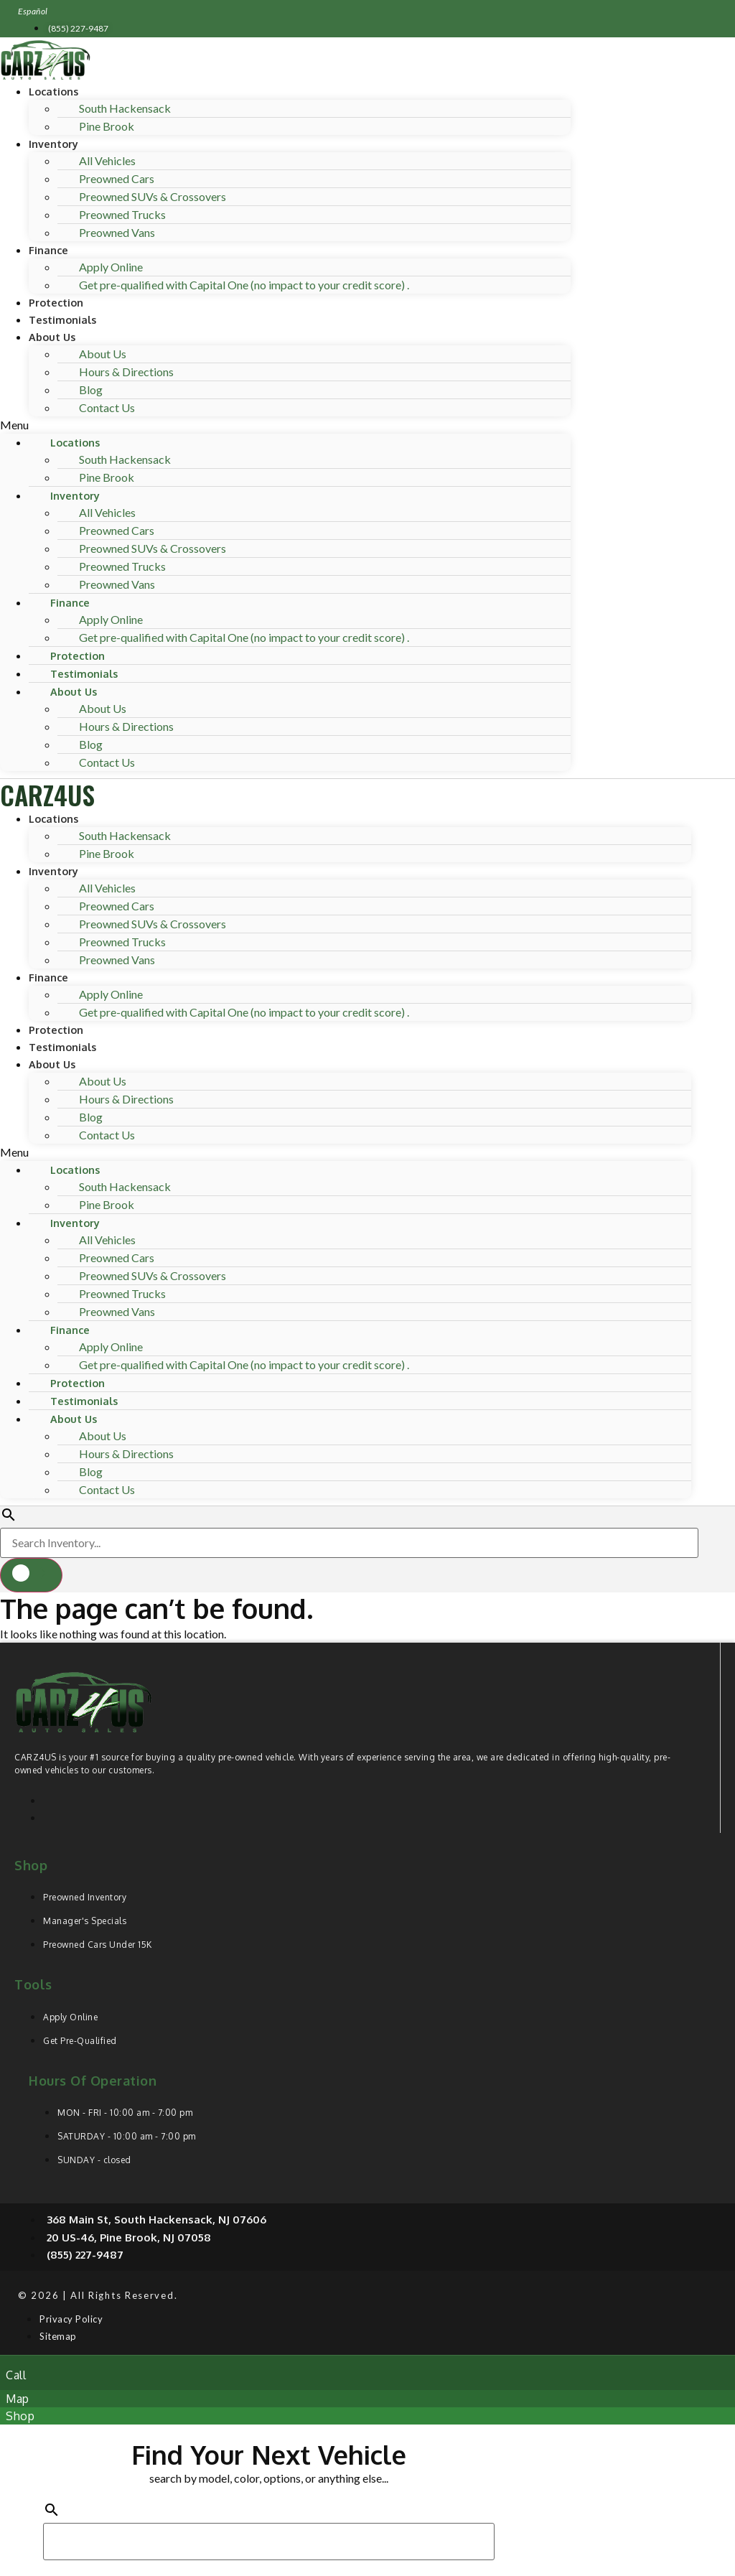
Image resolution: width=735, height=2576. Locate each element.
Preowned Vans (117, 232)
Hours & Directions (126, 371)
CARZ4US (47, 794)
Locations (53, 91)
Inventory (53, 143)
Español (33, 11)
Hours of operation (92, 2081)
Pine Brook (106, 126)
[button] (285, 425)
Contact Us (107, 407)
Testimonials (62, 319)
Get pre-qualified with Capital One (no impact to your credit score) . (244, 284)
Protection (56, 302)
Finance (48, 249)
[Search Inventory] (349, 1543)
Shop (30, 1865)
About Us (52, 336)
